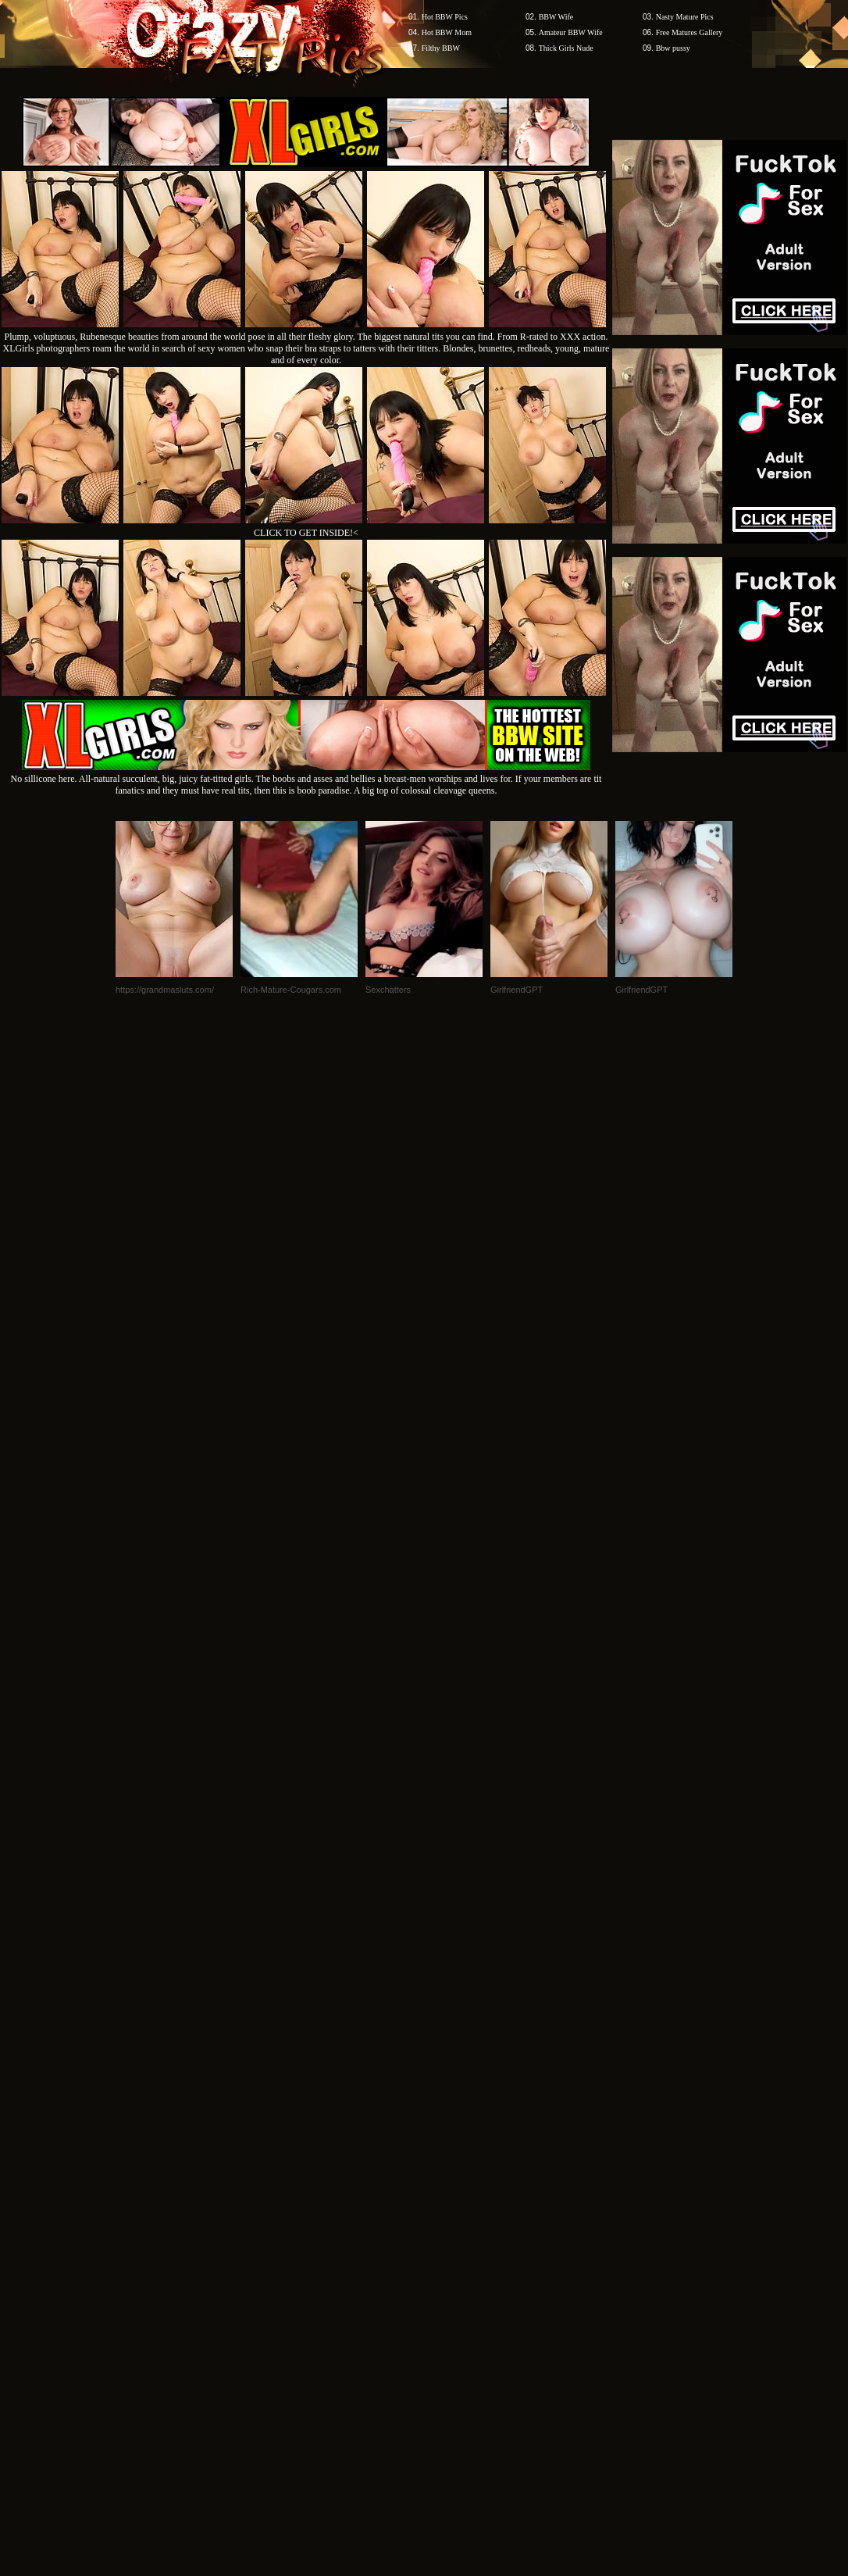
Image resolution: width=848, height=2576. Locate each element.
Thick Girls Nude (566, 48)
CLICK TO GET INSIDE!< (306, 532)
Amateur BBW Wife (571, 32)
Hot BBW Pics (445, 16)
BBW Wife (556, 16)
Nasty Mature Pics (685, 16)
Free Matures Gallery (689, 32)
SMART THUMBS (451, 2106)
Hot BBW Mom (447, 32)
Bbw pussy (673, 48)
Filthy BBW (441, 48)
